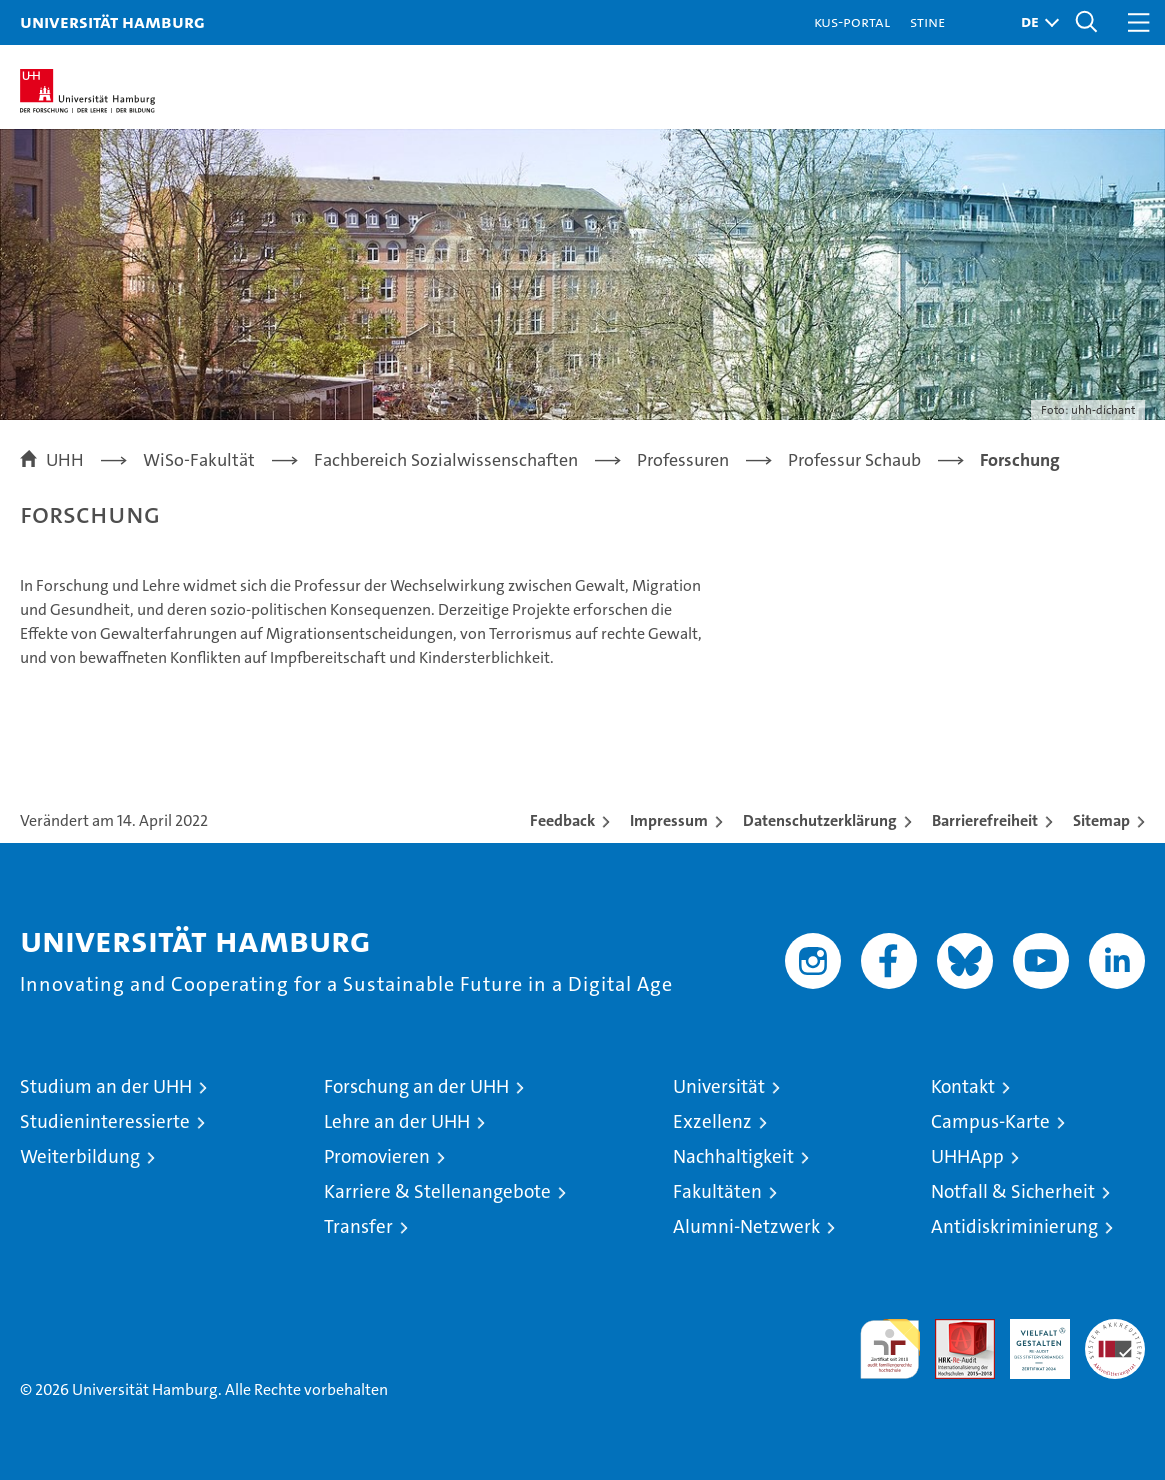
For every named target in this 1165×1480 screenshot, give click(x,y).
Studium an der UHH (106, 1086)
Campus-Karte (990, 1121)
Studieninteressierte (105, 1121)
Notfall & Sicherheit (1013, 1191)
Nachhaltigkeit (733, 1156)
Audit (954, 1329)
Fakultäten (717, 1191)
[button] (1035, 22)
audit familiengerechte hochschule (890, 1349)
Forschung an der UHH (416, 1086)
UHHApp (967, 1156)
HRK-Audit (1029, 1340)
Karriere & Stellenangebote (437, 1191)
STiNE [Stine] (927, 21)
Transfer (358, 1226)
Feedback (562, 820)
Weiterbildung (80, 1156)
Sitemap (1101, 820)
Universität (719, 1086)
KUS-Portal (852, 21)
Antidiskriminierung (1014, 1226)
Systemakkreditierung (1115, 1329)
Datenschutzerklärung (820, 820)
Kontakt (963, 1086)
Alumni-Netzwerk (746, 1226)
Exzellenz (712, 1121)
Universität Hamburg (112, 21)
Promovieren (377, 1156)
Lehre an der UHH (397, 1121)
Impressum (669, 820)
